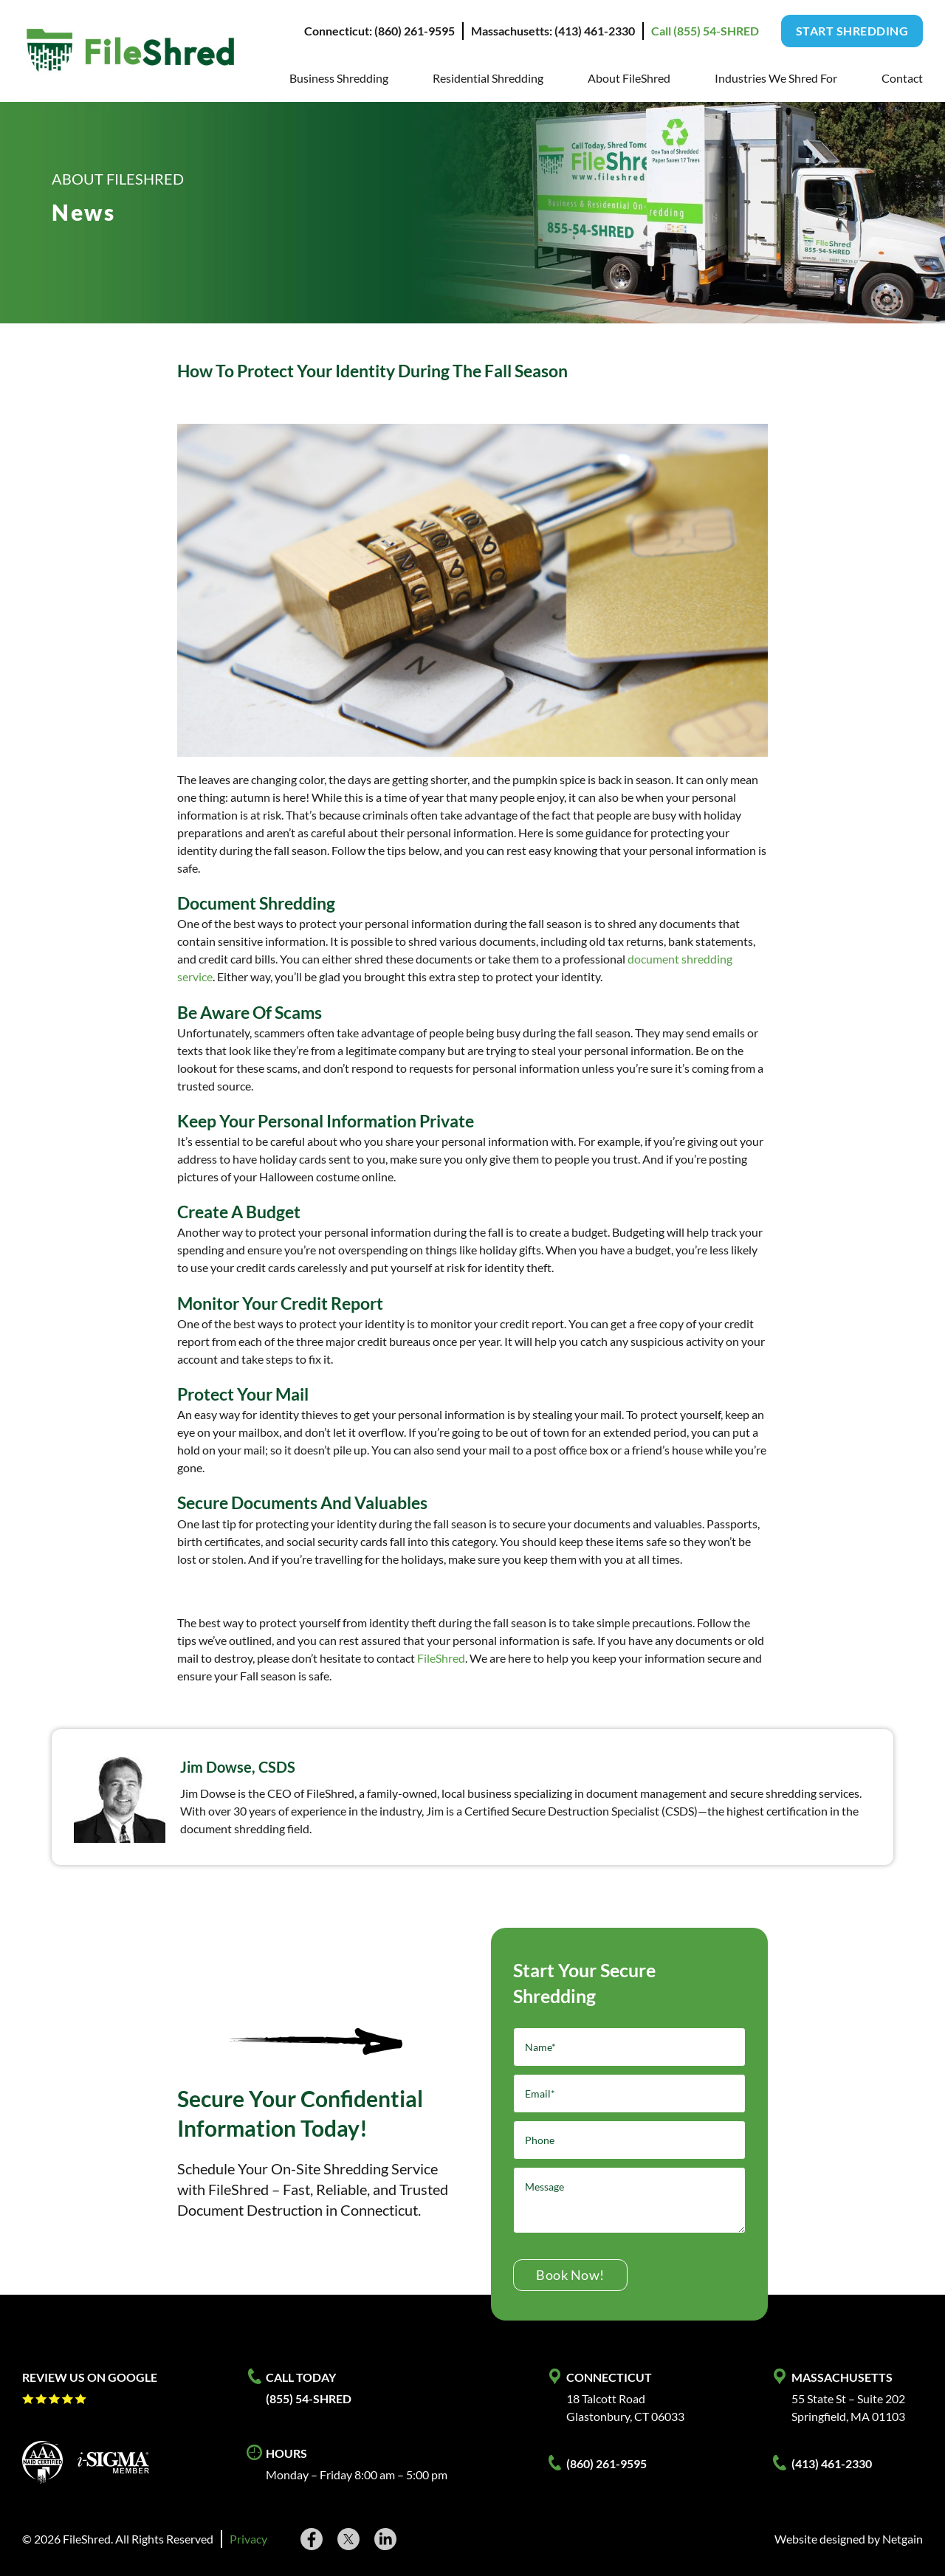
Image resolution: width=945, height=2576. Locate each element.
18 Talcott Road (605, 2398)
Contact (902, 78)
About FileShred (629, 78)
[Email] (629, 2093)
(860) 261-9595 (606, 2463)
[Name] (629, 2047)
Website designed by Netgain (848, 2539)
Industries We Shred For (776, 78)
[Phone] (629, 2140)
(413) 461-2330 (831, 2463)
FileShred (441, 1658)
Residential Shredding (488, 78)
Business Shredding (338, 78)
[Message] (629, 2200)
